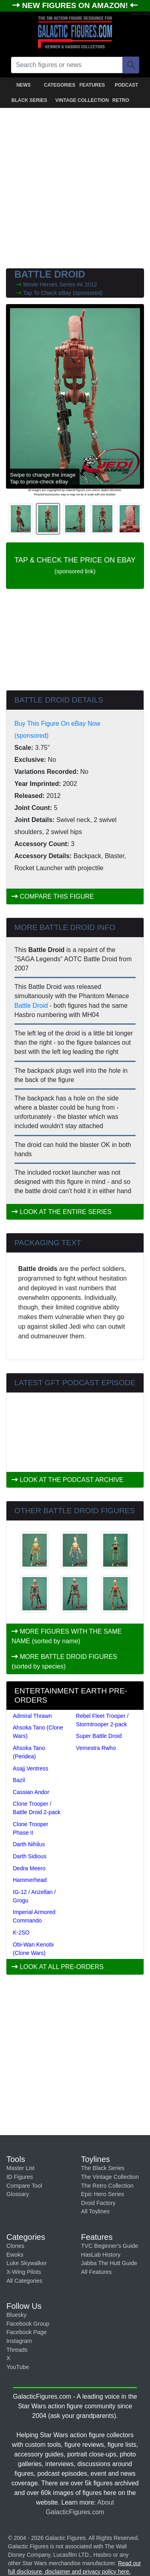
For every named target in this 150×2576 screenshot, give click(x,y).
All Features (96, 2272)
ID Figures (19, 2177)
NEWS (23, 85)
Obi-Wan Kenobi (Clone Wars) (33, 1948)
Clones (15, 2246)
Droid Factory (98, 2203)
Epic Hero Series (102, 2194)
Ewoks (14, 2254)
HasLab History (100, 2254)
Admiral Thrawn (32, 1716)
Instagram (19, 2341)
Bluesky (16, 2315)
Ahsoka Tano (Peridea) (29, 1752)
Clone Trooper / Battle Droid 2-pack (36, 1808)
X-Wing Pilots (23, 2272)
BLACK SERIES (29, 100)
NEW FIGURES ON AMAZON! (76, 5)
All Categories (24, 2281)
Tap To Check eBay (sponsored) (63, 293)
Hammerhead (30, 1880)
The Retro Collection (107, 2185)
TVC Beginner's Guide (109, 2246)
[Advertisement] (75, 186)
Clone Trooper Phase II (30, 1828)
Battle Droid (31, 1005)
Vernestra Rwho (96, 1748)
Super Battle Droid (99, 1736)
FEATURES (92, 85)
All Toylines (95, 2211)
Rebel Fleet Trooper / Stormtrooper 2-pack (102, 1720)
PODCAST (126, 85)
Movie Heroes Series (50, 284)
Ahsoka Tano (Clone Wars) (38, 1731)
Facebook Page (26, 2332)
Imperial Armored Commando (34, 1916)
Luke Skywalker (26, 2263)
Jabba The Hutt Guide (109, 2263)
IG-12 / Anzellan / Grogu (34, 1896)
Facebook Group (27, 2323)
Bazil (19, 1780)
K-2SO (21, 1932)
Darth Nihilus (29, 1844)
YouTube (17, 2367)
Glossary (17, 2194)
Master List (20, 2168)
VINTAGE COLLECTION (76, 100)
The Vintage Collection (110, 2177)
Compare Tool (24, 2185)
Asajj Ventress (30, 1768)
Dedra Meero (29, 1868)
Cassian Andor (31, 1792)
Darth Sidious (29, 1856)
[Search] (130, 65)
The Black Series (103, 2168)
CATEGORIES (59, 85)
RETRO (120, 100)
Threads (17, 2350)
